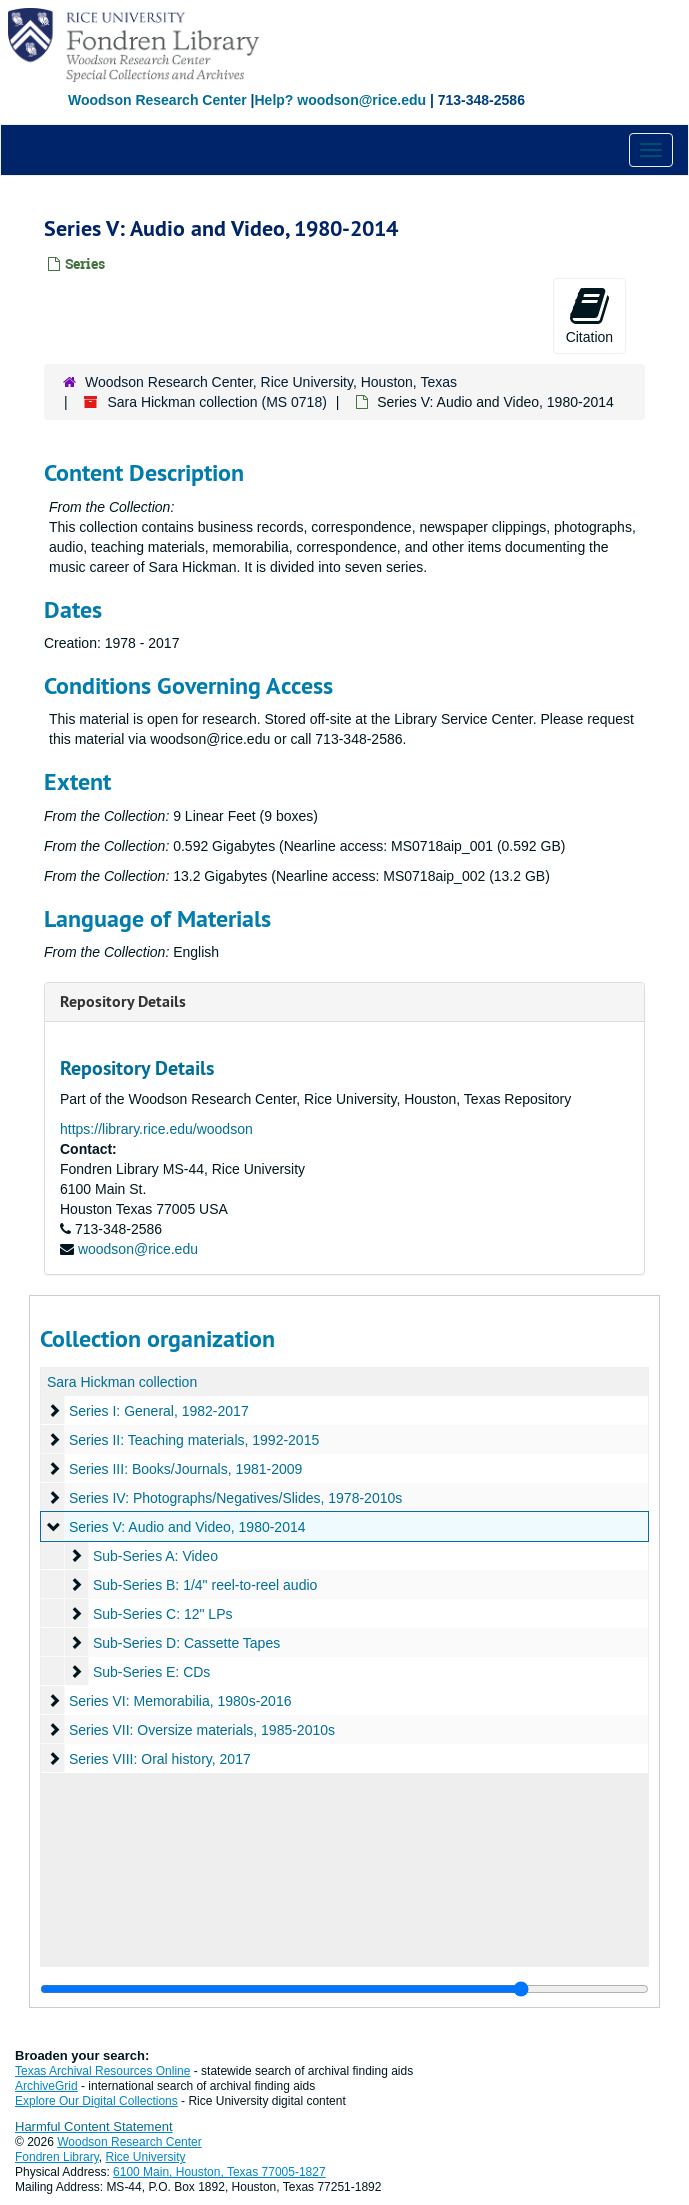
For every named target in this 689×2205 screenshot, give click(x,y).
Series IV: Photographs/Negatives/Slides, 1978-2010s (235, 1498)
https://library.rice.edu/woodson (156, 1129)
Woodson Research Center (157, 100)
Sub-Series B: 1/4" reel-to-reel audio (205, 1585)
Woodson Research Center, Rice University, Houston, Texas (271, 382)
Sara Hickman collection (122, 1382)
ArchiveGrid (46, 2086)
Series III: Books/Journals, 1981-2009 (185, 1469)
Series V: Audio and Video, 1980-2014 (187, 1527)
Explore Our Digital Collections (96, 2101)
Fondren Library (57, 2157)
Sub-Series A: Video (155, 1556)
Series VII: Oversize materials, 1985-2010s (202, 1730)
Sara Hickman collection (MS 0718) (216, 402)
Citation (589, 315)
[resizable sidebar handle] (344, 1989)
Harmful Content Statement (94, 2126)
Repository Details (123, 1001)
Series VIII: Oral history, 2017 (160, 1759)
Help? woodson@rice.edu (340, 100)
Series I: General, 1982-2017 (159, 1411)
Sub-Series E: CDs (151, 1672)
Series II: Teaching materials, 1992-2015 (194, 1440)
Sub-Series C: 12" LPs (163, 1614)
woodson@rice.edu (138, 1249)
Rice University (146, 2157)
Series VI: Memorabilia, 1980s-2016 (180, 1701)
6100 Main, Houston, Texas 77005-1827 (219, 2172)
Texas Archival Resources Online (102, 2071)
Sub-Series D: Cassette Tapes (186, 1643)
